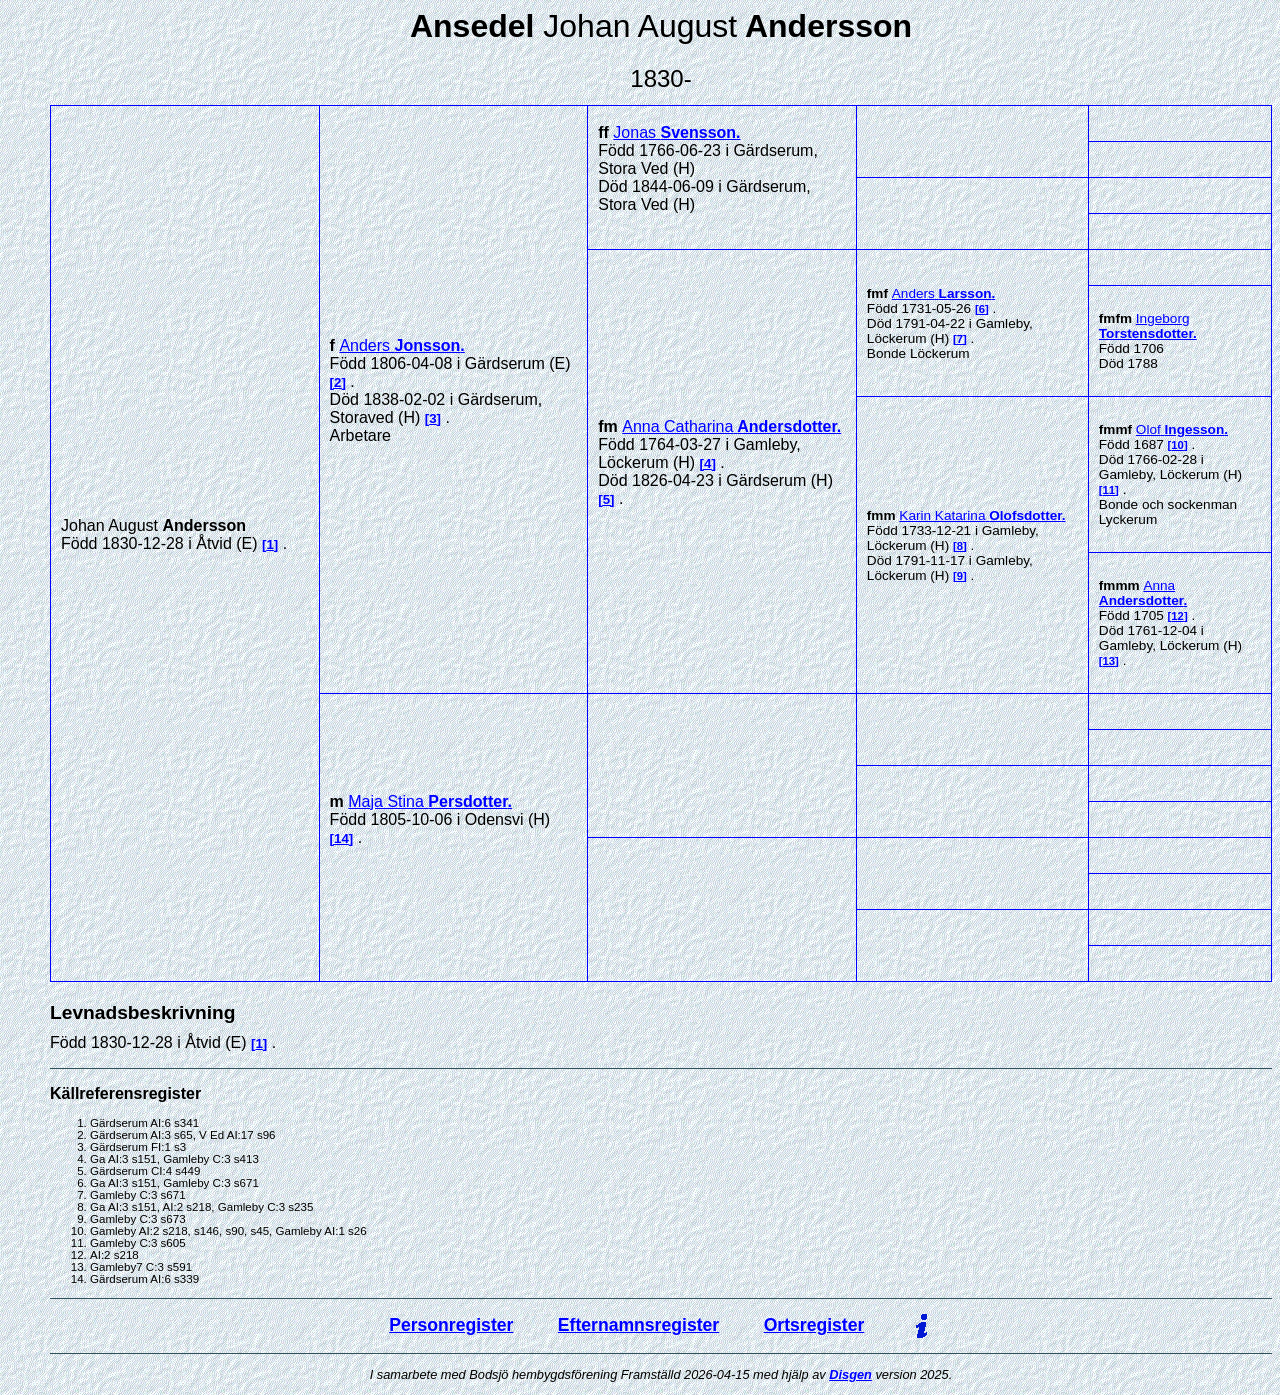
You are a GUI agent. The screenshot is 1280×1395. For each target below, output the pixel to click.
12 (1177, 616)
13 (1109, 661)
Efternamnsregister (638, 1325)
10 (1177, 445)
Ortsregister (814, 1325)
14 (341, 838)
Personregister (451, 1325)
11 (1109, 490)
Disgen (850, 1374)
